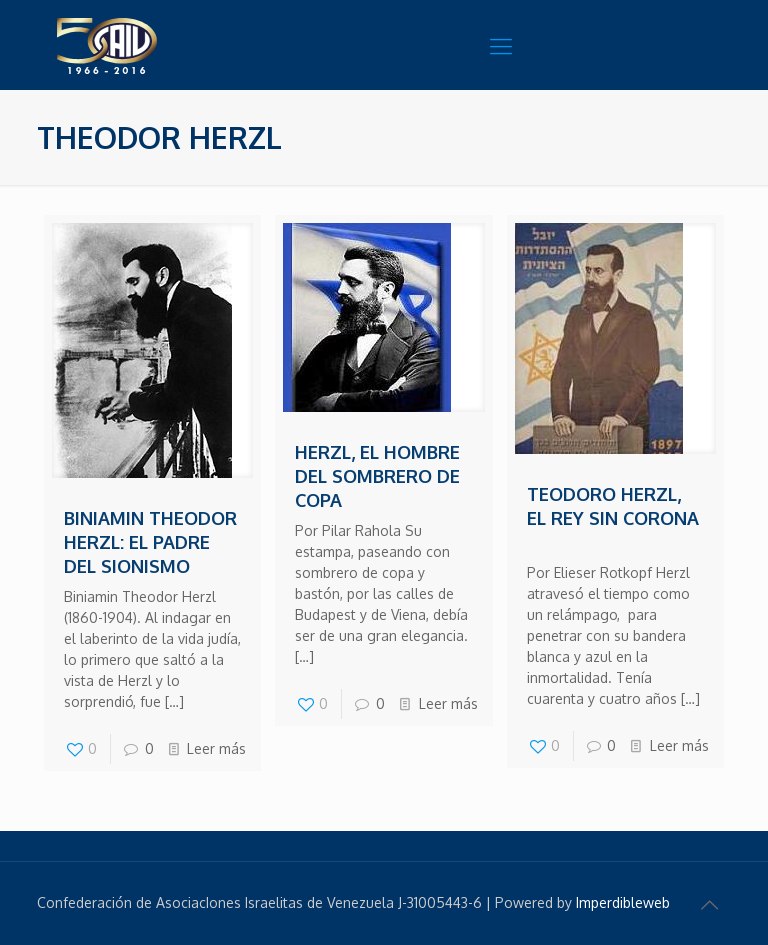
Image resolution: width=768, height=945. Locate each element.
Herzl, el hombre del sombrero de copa (377, 476)
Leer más (216, 748)
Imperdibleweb (623, 902)
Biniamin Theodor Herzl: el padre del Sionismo (150, 542)
